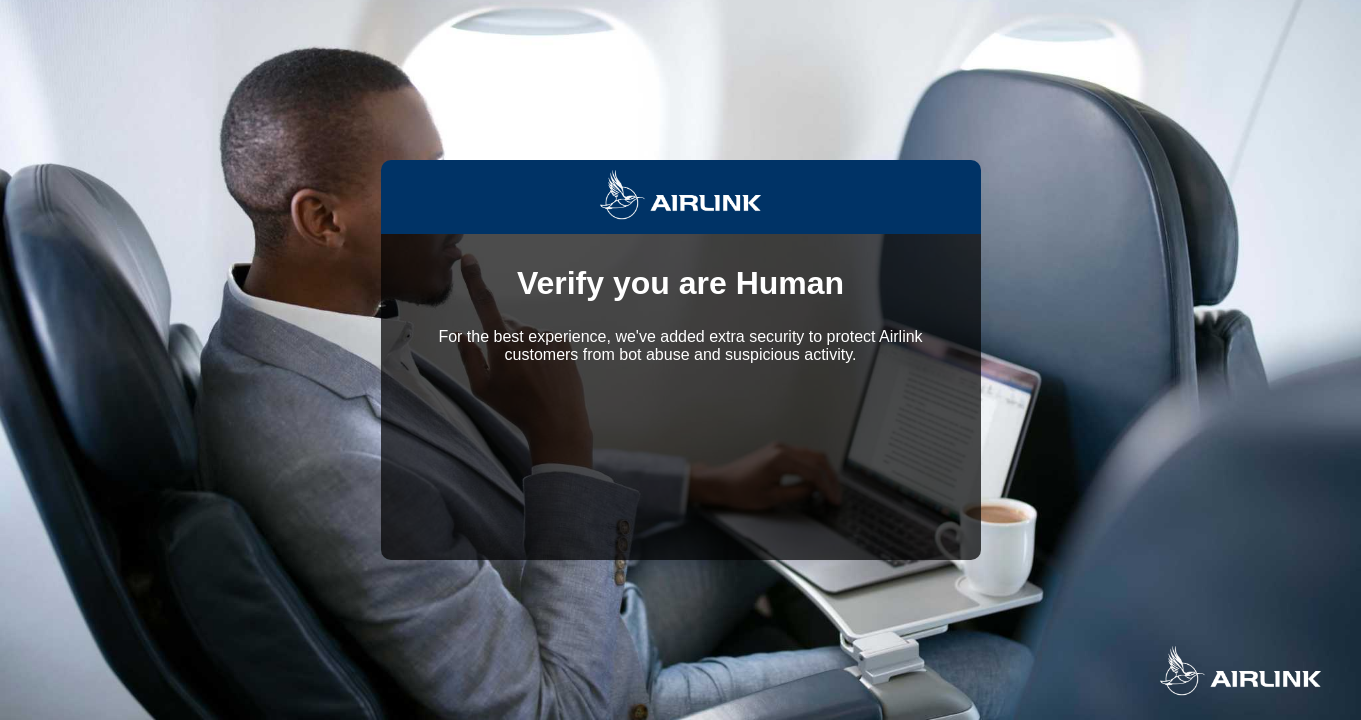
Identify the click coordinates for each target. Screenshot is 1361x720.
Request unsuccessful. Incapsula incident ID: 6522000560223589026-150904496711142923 (680, 360)
